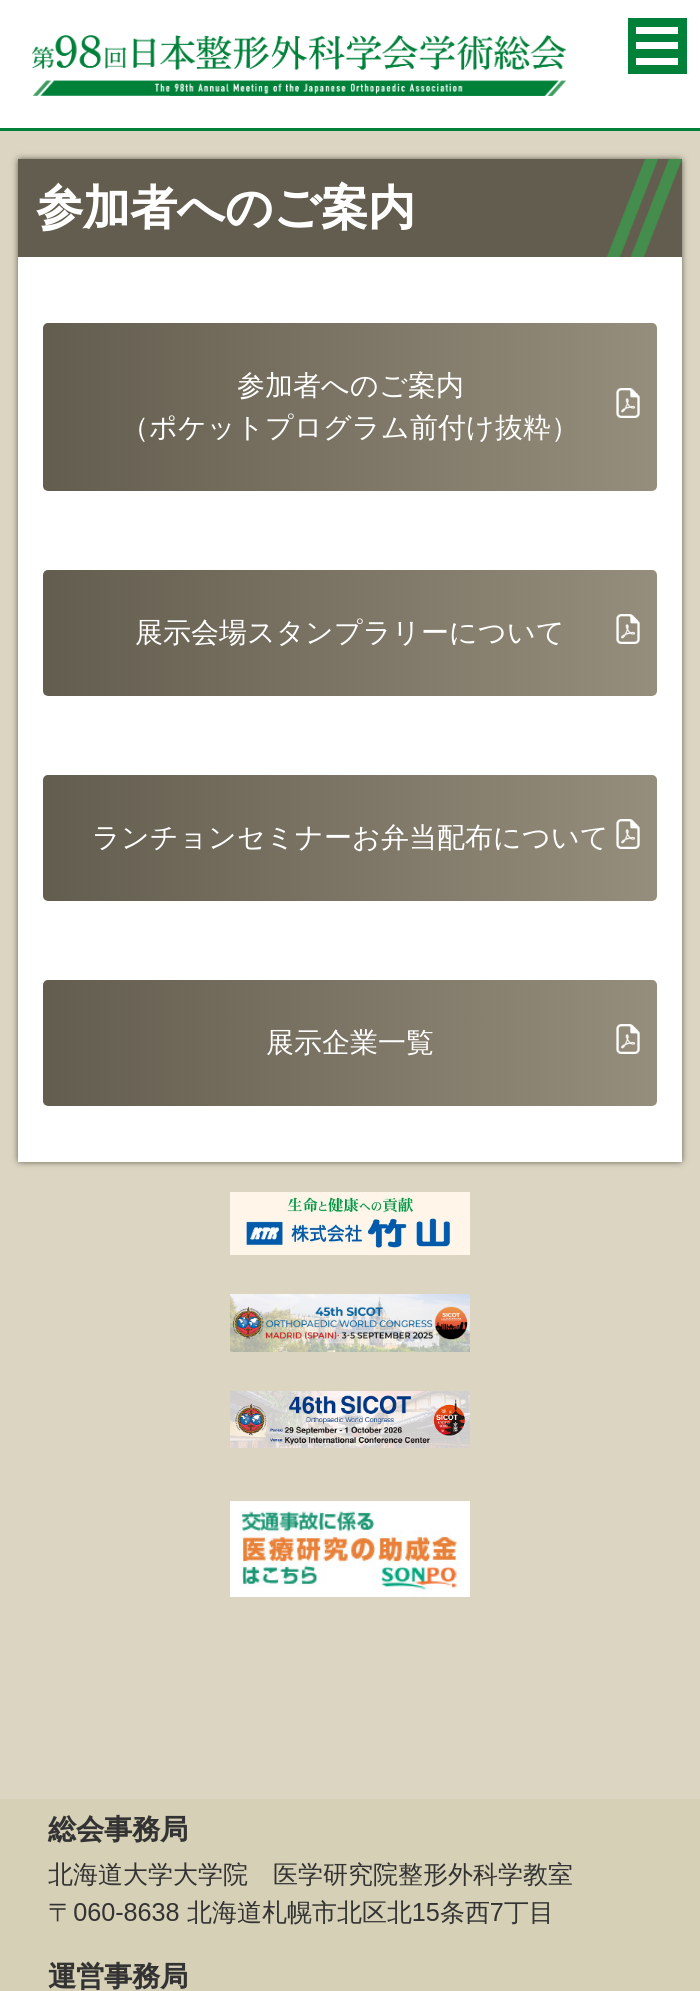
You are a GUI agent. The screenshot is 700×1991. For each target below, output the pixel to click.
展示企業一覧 (350, 1042)
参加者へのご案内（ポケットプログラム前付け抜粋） (350, 406)
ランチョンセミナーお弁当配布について (350, 837)
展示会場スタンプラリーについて (350, 632)
